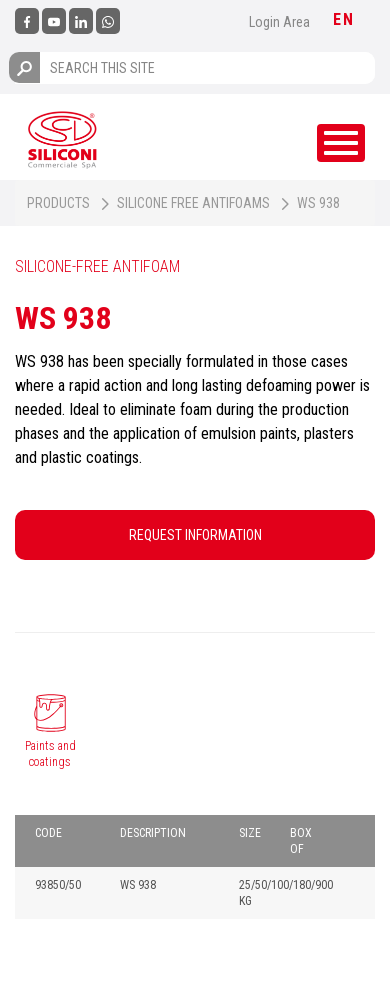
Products (58, 203)
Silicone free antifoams (193, 203)
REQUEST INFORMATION (195, 535)
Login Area (279, 22)
